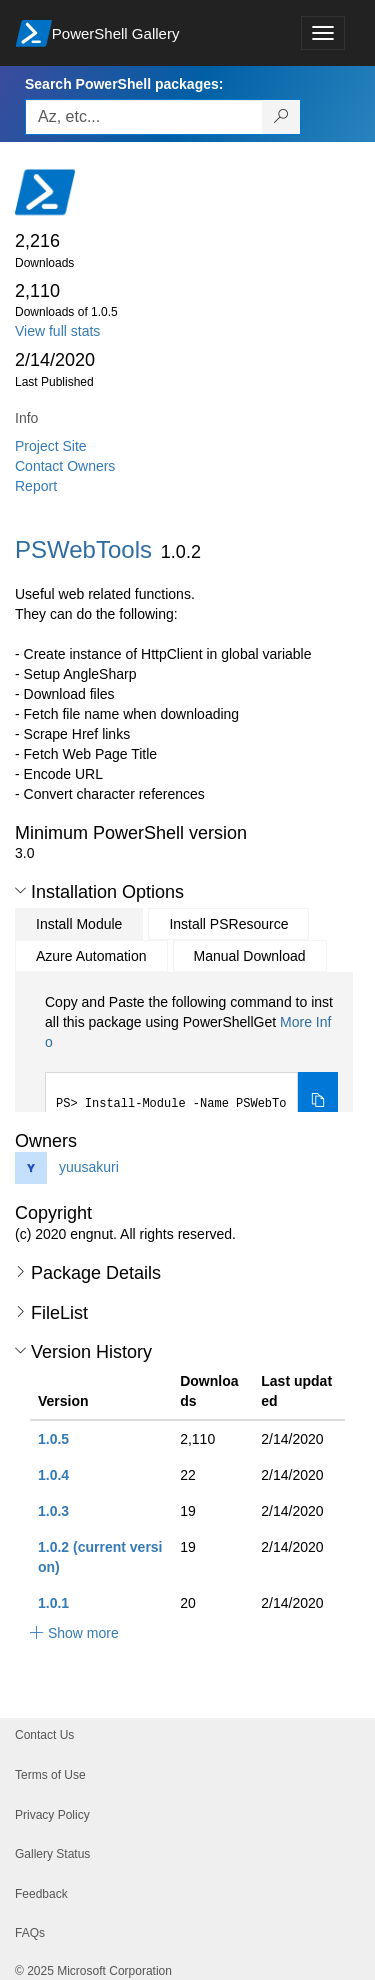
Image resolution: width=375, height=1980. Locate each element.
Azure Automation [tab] (91, 956)
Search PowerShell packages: (124, 84)
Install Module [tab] (79, 924)
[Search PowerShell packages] (281, 117)
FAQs (30, 1933)
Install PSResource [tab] (228, 924)
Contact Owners (65, 466)
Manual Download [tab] (250, 956)
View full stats (57, 331)
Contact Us (44, 1735)
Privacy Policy (52, 1815)
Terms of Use (50, 1775)
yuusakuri (89, 1167)
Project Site (51, 446)
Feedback (41, 1894)
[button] (20, 891)
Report (36, 486)
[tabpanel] (191, 1062)
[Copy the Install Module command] (318, 1102)
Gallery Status (52, 1854)
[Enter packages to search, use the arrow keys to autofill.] (144, 117)
